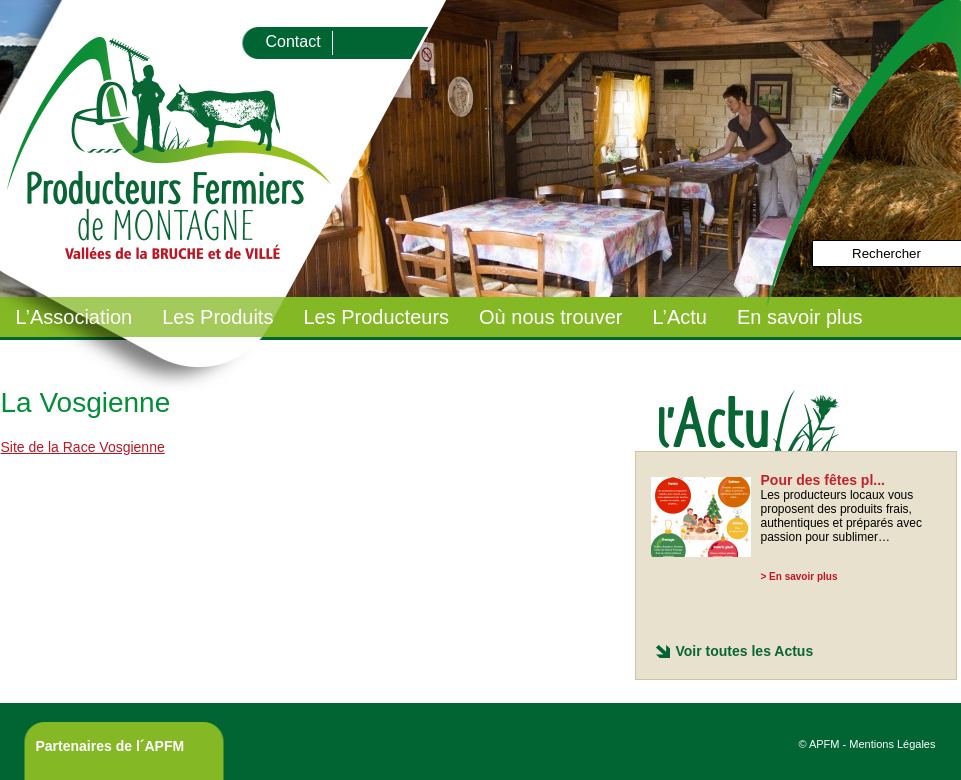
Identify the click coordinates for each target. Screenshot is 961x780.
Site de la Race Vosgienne (83, 447)
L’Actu (679, 317)
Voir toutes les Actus (745, 651)
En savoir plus (800, 317)
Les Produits (217, 317)
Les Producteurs (376, 317)
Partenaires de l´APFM (110, 746)
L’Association (74, 317)
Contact (293, 41)
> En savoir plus (799, 576)
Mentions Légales (892, 744)
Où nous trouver (550, 317)
